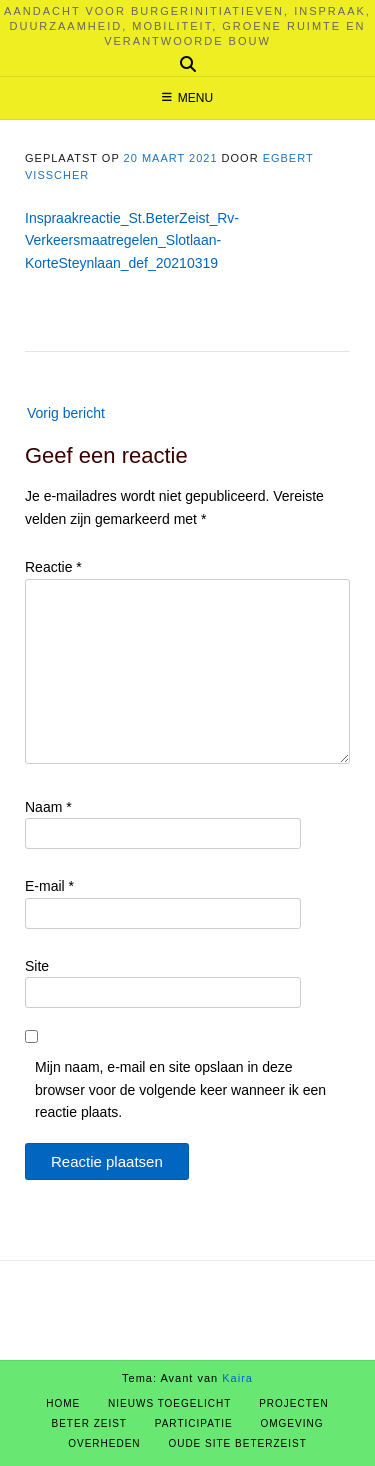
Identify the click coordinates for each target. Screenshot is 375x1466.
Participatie (194, 1423)
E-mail (49, 886)
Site (37, 966)
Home (63, 1403)
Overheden (104, 1443)
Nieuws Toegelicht (169, 1403)
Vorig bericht (66, 413)
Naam (48, 807)
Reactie (53, 567)
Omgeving (291, 1423)
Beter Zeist (89, 1423)
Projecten (294, 1403)
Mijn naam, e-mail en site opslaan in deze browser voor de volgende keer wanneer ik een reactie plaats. (180, 1089)
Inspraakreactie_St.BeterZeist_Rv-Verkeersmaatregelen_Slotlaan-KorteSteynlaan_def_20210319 (132, 240)
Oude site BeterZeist (237, 1443)
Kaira (237, 1378)
